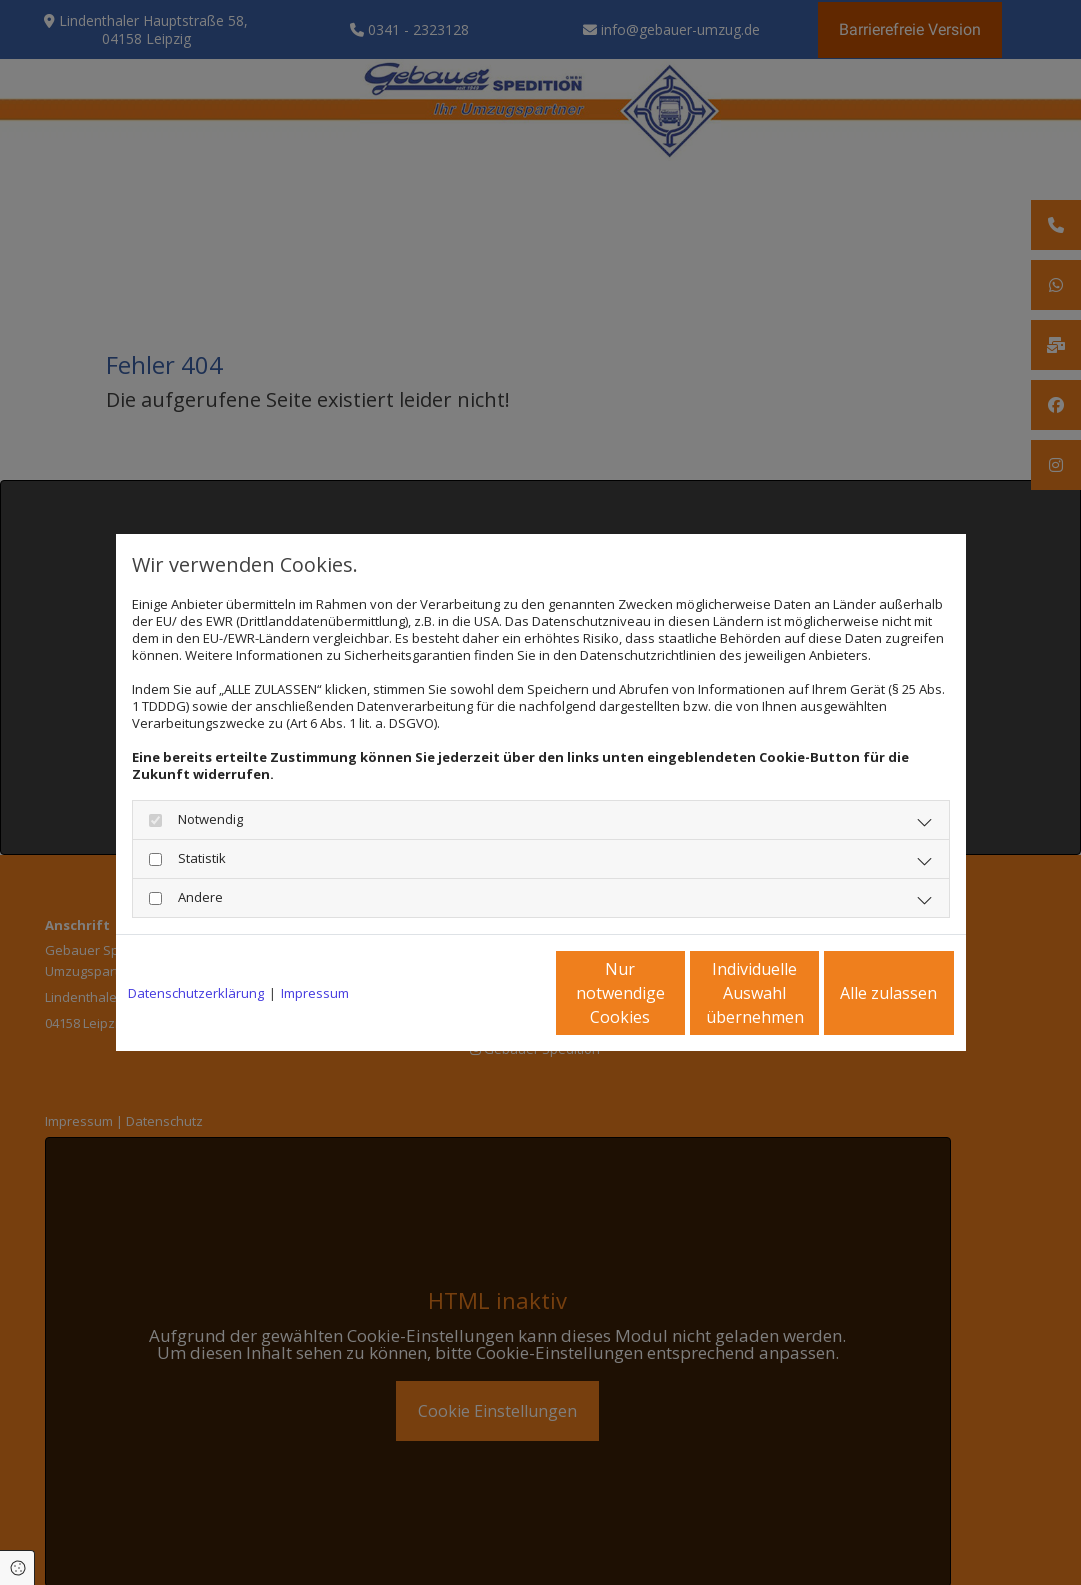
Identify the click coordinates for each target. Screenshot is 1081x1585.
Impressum (315, 993)
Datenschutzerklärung (196, 993)
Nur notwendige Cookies (481, 993)
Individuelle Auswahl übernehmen (671, 993)
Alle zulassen (861, 993)
